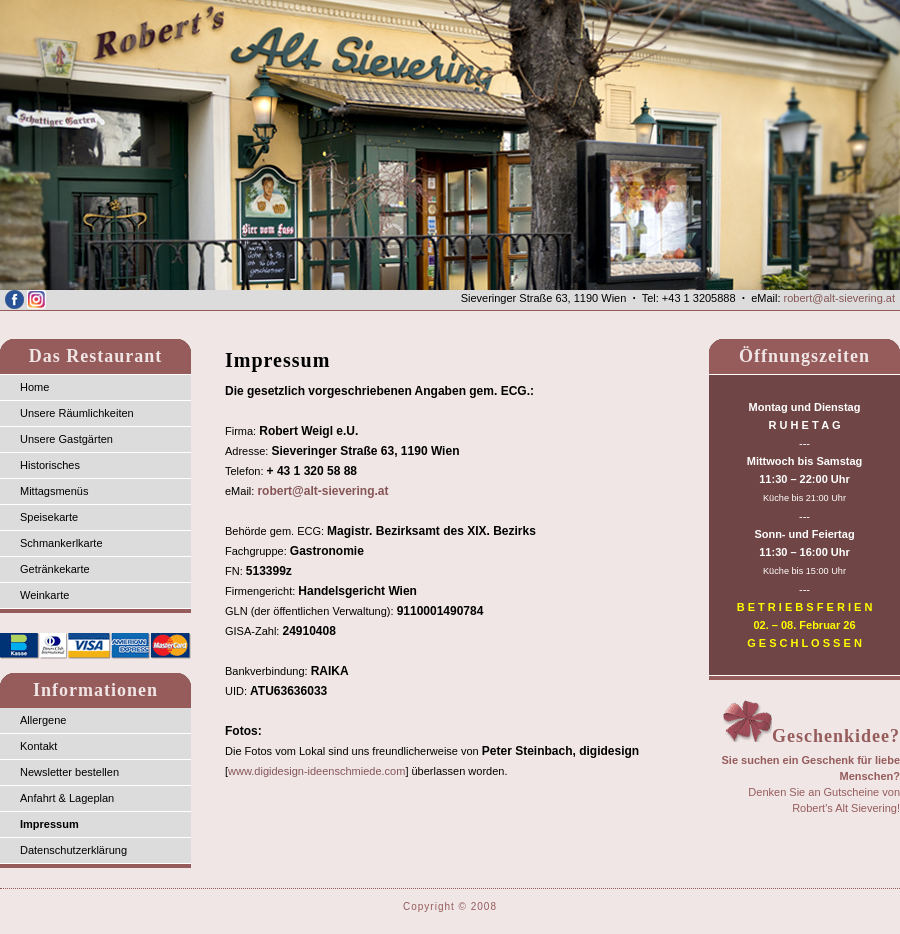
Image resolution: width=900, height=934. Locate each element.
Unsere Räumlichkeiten (77, 413)
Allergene (43, 720)
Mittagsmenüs (54, 491)
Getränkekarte (55, 569)
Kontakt (38, 746)
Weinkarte (44, 595)
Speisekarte (49, 517)
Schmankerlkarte (61, 543)
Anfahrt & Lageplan (67, 798)
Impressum (49, 824)
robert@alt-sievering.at (839, 298)
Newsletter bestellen (69, 772)
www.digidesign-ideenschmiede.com (316, 771)
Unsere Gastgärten (66, 439)
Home (34, 387)
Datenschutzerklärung (73, 850)
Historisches (50, 465)
